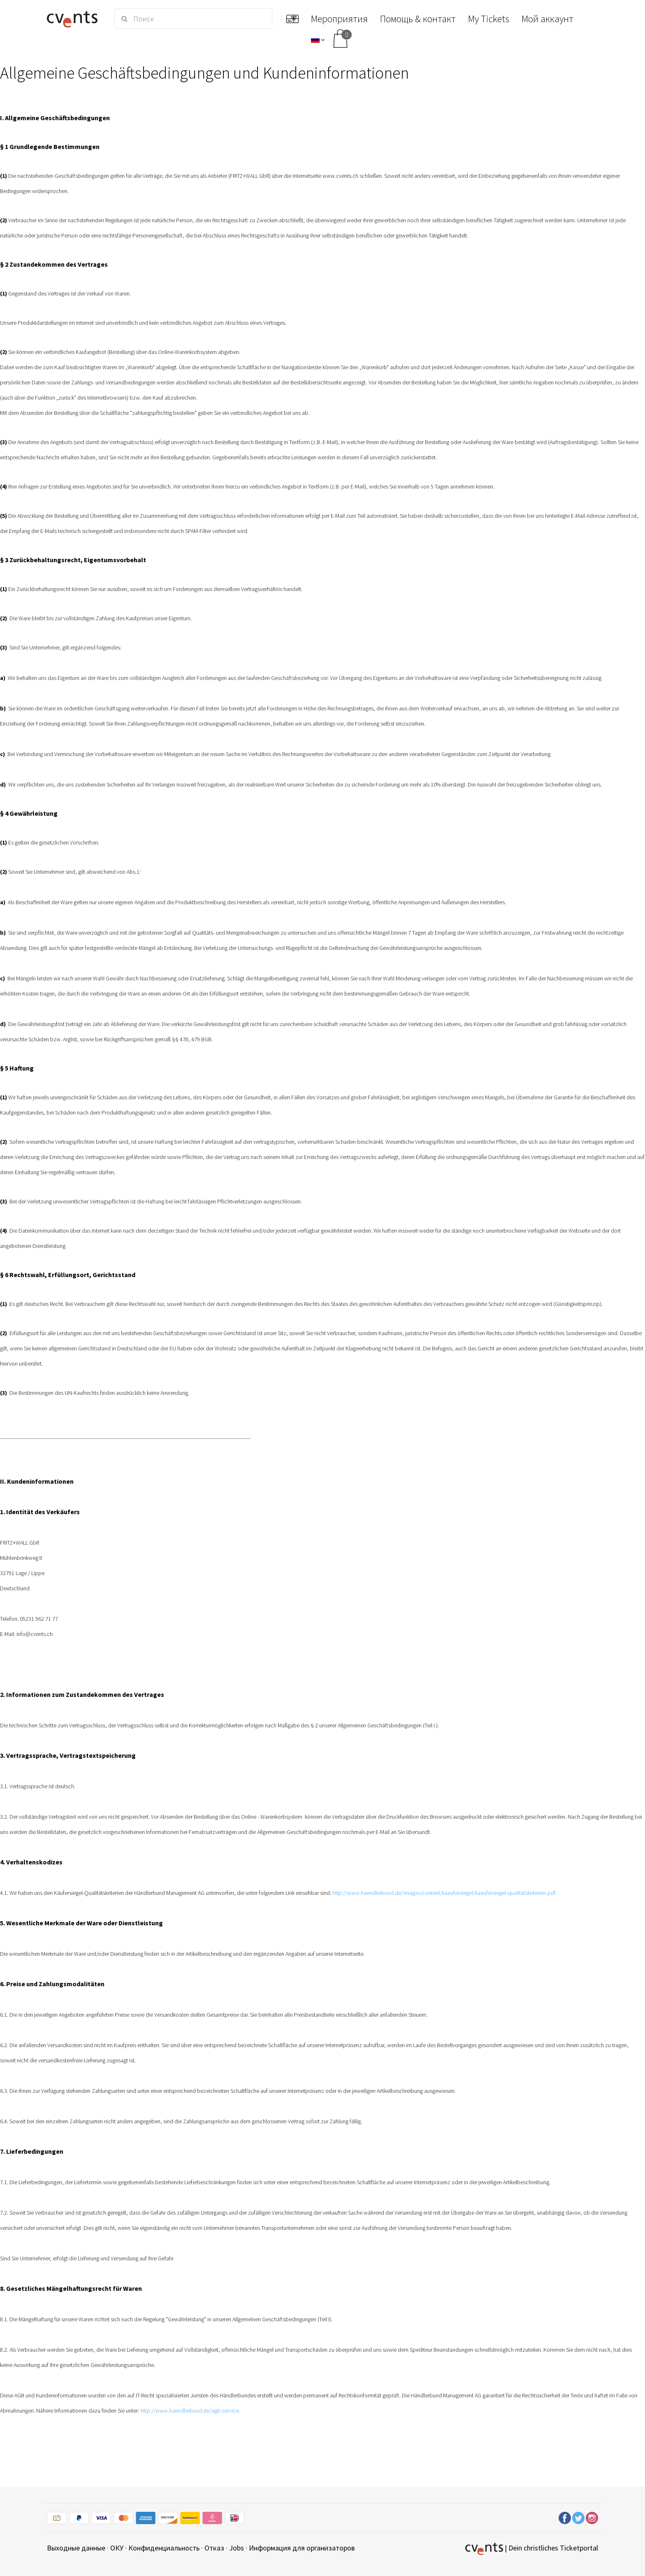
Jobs (236, 2548)
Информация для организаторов (302, 2548)
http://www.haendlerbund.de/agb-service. (190, 2410)
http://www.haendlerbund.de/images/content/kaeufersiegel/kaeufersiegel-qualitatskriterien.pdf (444, 1893)
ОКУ (116, 2548)
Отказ (214, 2548)
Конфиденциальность (164, 2548)
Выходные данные (76, 2548)
